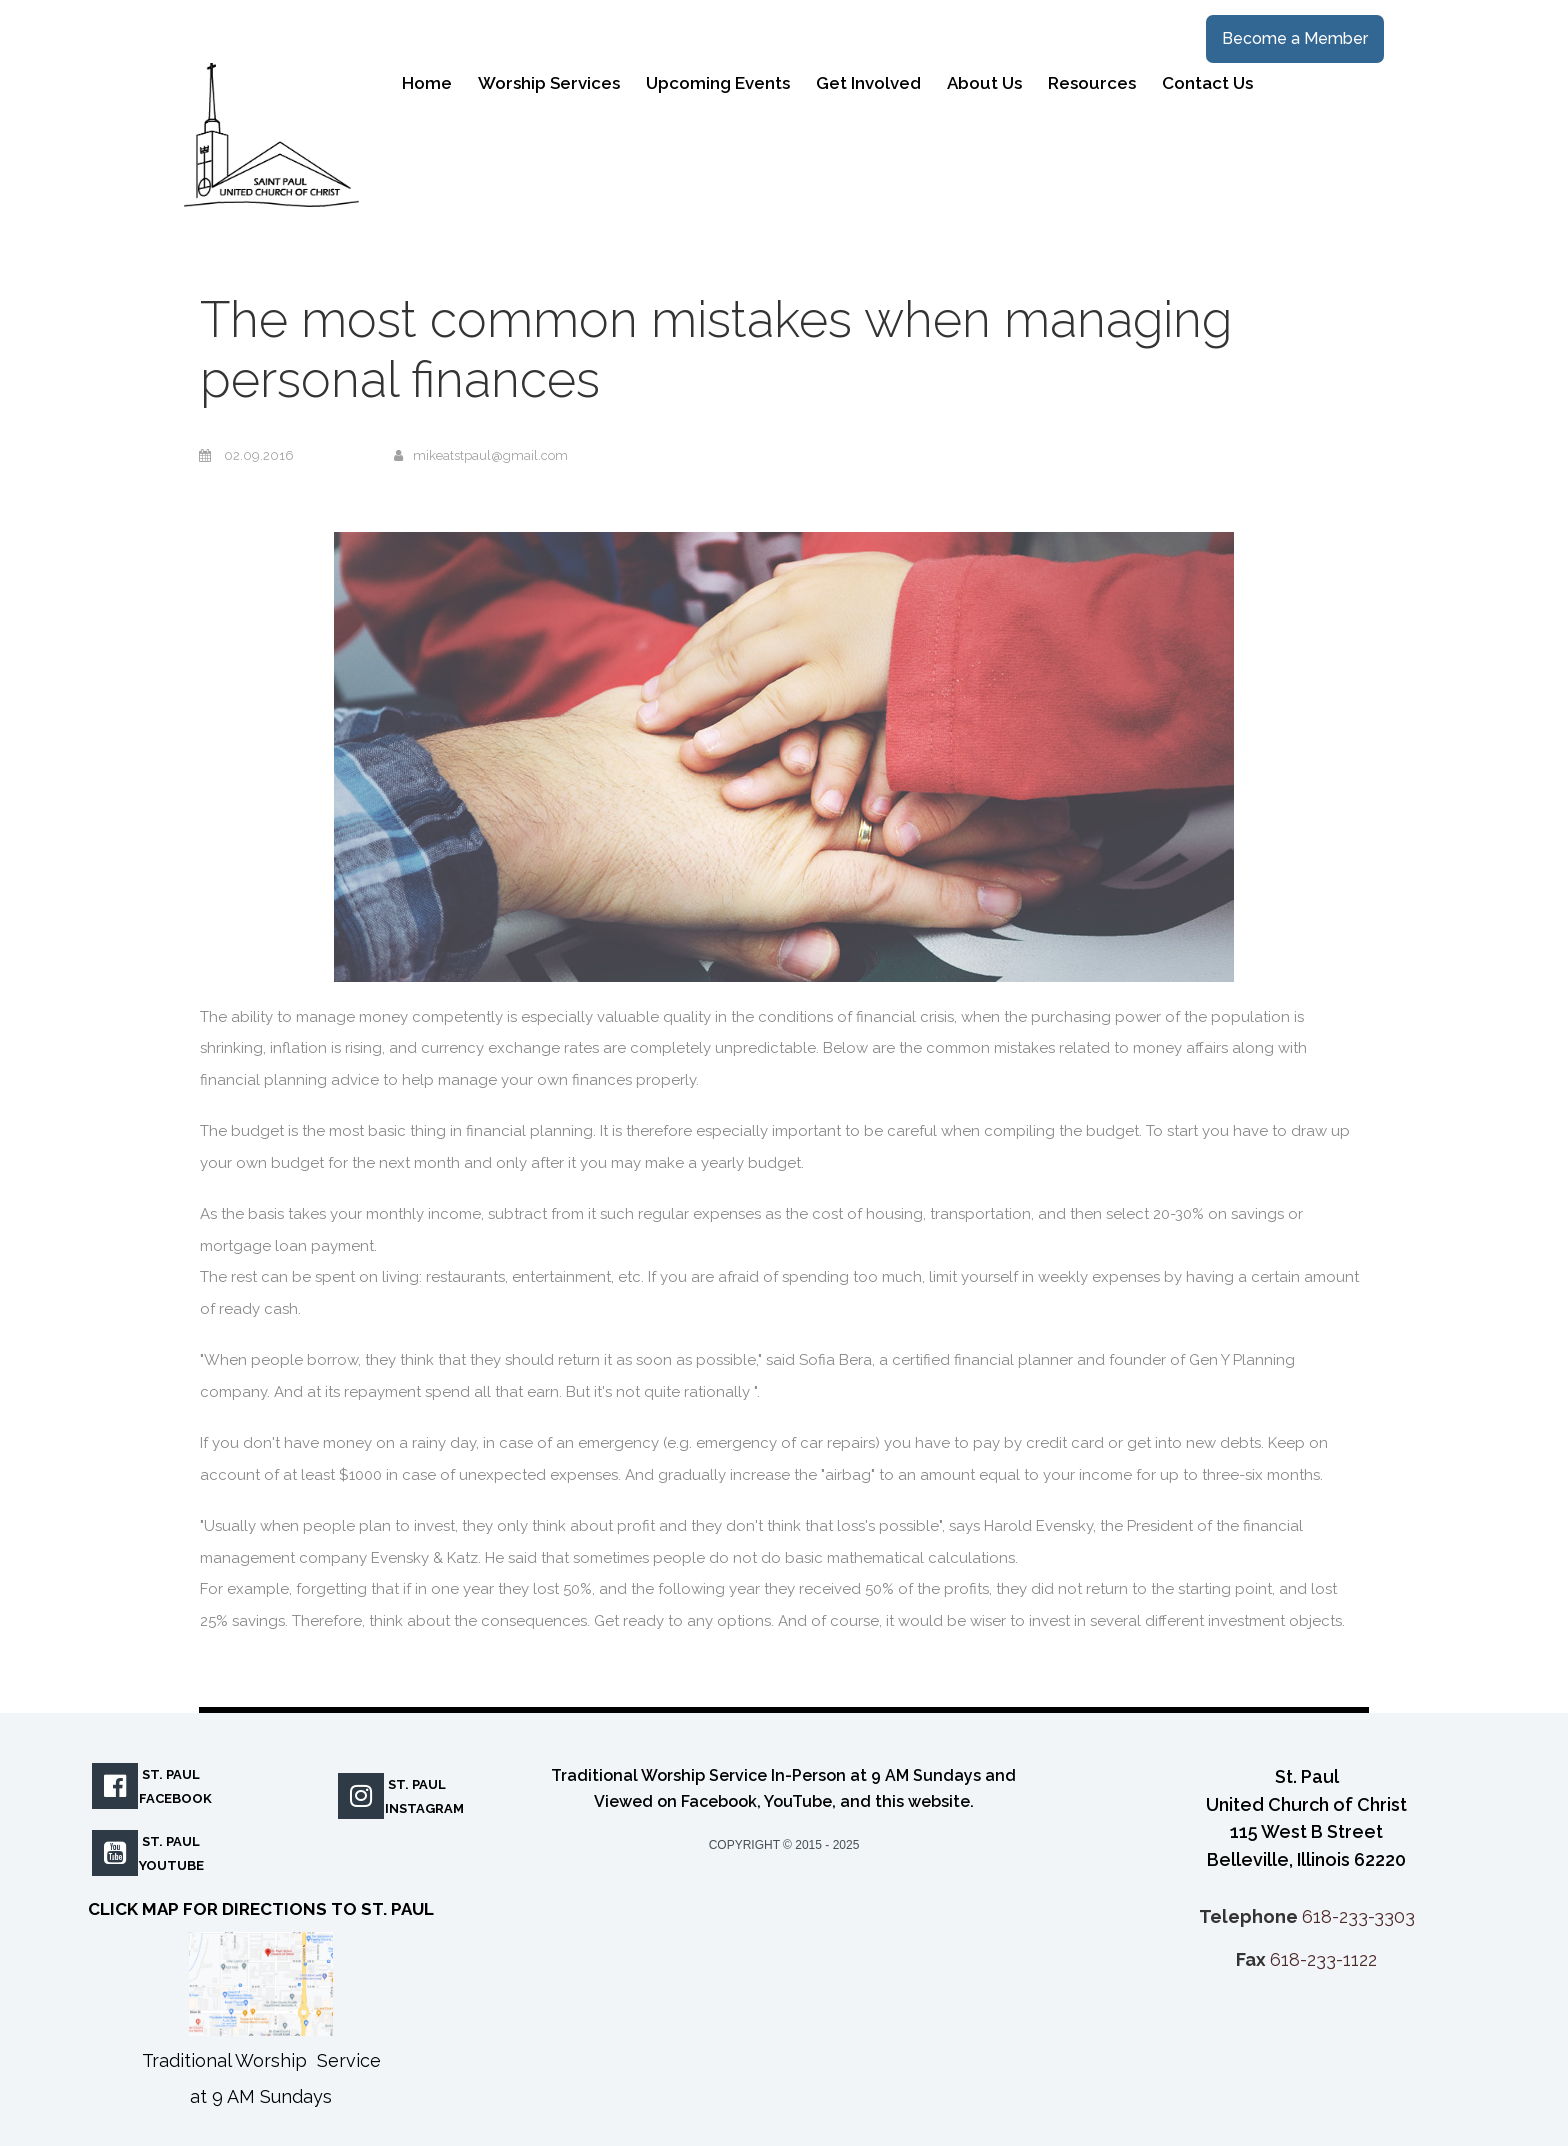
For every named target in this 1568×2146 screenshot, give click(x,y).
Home (427, 83)
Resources (1092, 83)
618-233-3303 (1358, 1916)
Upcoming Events (718, 83)
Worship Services (549, 83)
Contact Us (1207, 83)
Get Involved (868, 83)
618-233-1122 (1323, 1959)
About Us (984, 83)
